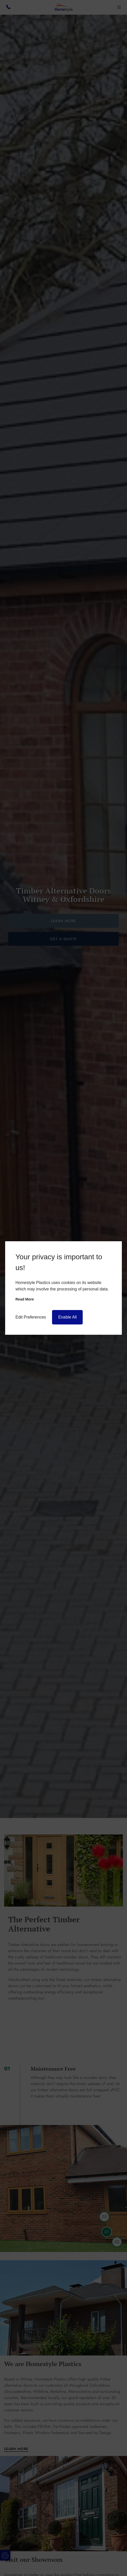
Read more (24, 1299)
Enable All (67, 1317)
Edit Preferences (30, 1317)
